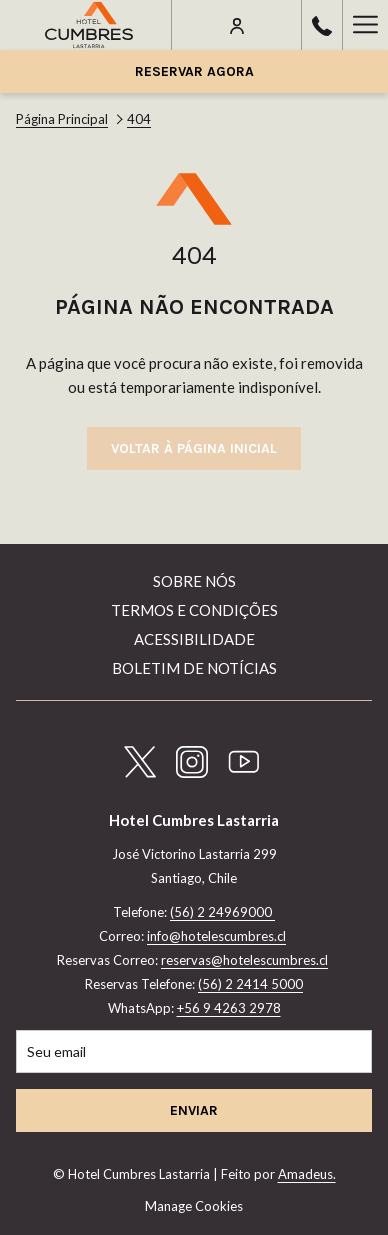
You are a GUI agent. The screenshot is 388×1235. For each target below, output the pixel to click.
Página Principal (62, 119)
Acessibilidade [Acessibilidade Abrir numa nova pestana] (194, 639)
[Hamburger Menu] (365, 25)
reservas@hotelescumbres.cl (244, 960)
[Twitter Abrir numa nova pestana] (140, 758)
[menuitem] (194, 583)
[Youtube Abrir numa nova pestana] (244, 758)
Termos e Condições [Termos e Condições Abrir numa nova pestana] (194, 610)
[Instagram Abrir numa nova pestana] (192, 758)
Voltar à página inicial (194, 448)
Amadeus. (307, 1174)
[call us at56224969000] (322, 24)
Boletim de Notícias (194, 668)
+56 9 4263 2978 (229, 1008)
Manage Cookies (194, 1206)
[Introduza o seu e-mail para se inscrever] (194, 1051)
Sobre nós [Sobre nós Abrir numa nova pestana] (194, 581)
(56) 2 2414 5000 (250, 984)
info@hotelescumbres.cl (216, 936)
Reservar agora (194, 71)
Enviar (194, 1110)
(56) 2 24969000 (222, 912)
